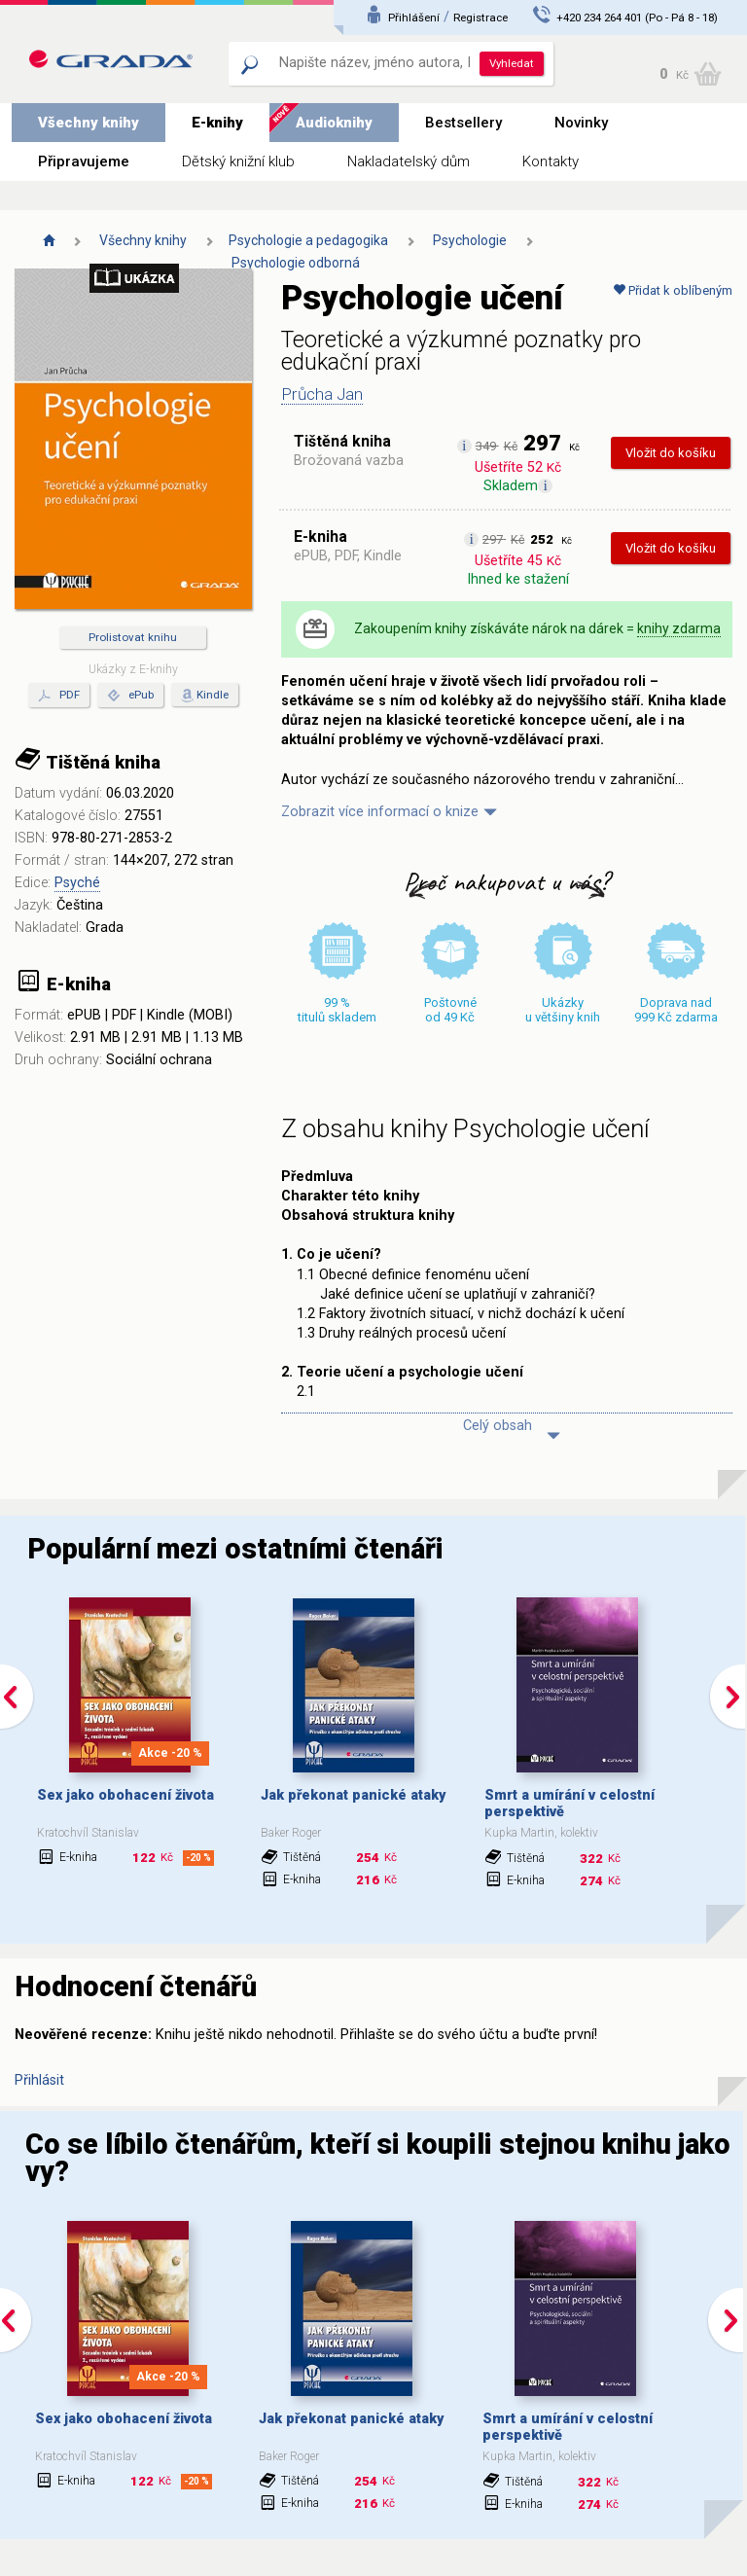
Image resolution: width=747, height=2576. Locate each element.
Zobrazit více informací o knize (380, 812)
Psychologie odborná (295, 262)
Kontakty (550, 161)
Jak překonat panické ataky (353, 1795)
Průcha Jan (322, 394)
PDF (59, 695)
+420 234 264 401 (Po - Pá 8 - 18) (637, 17)
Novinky (581, 122)
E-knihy (217, 122)
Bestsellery (463, 122)
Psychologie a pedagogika (308, 240)
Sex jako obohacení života (125, 1795)
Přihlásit (39, 2080)
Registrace (480, 17)
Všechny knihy (88, 122)
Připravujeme (83, 161)
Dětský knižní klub (238, 161)
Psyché (77, 883)
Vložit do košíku (670, 453)
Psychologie (470, 240)
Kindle (212, 694)
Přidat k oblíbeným (672, 290)
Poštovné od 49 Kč (450, 1009)
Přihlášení (414, 17)
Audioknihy (334, 122)
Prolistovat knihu (133, 637)
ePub (130, 695)
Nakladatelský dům (408, 161)
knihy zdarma (679, 628)
